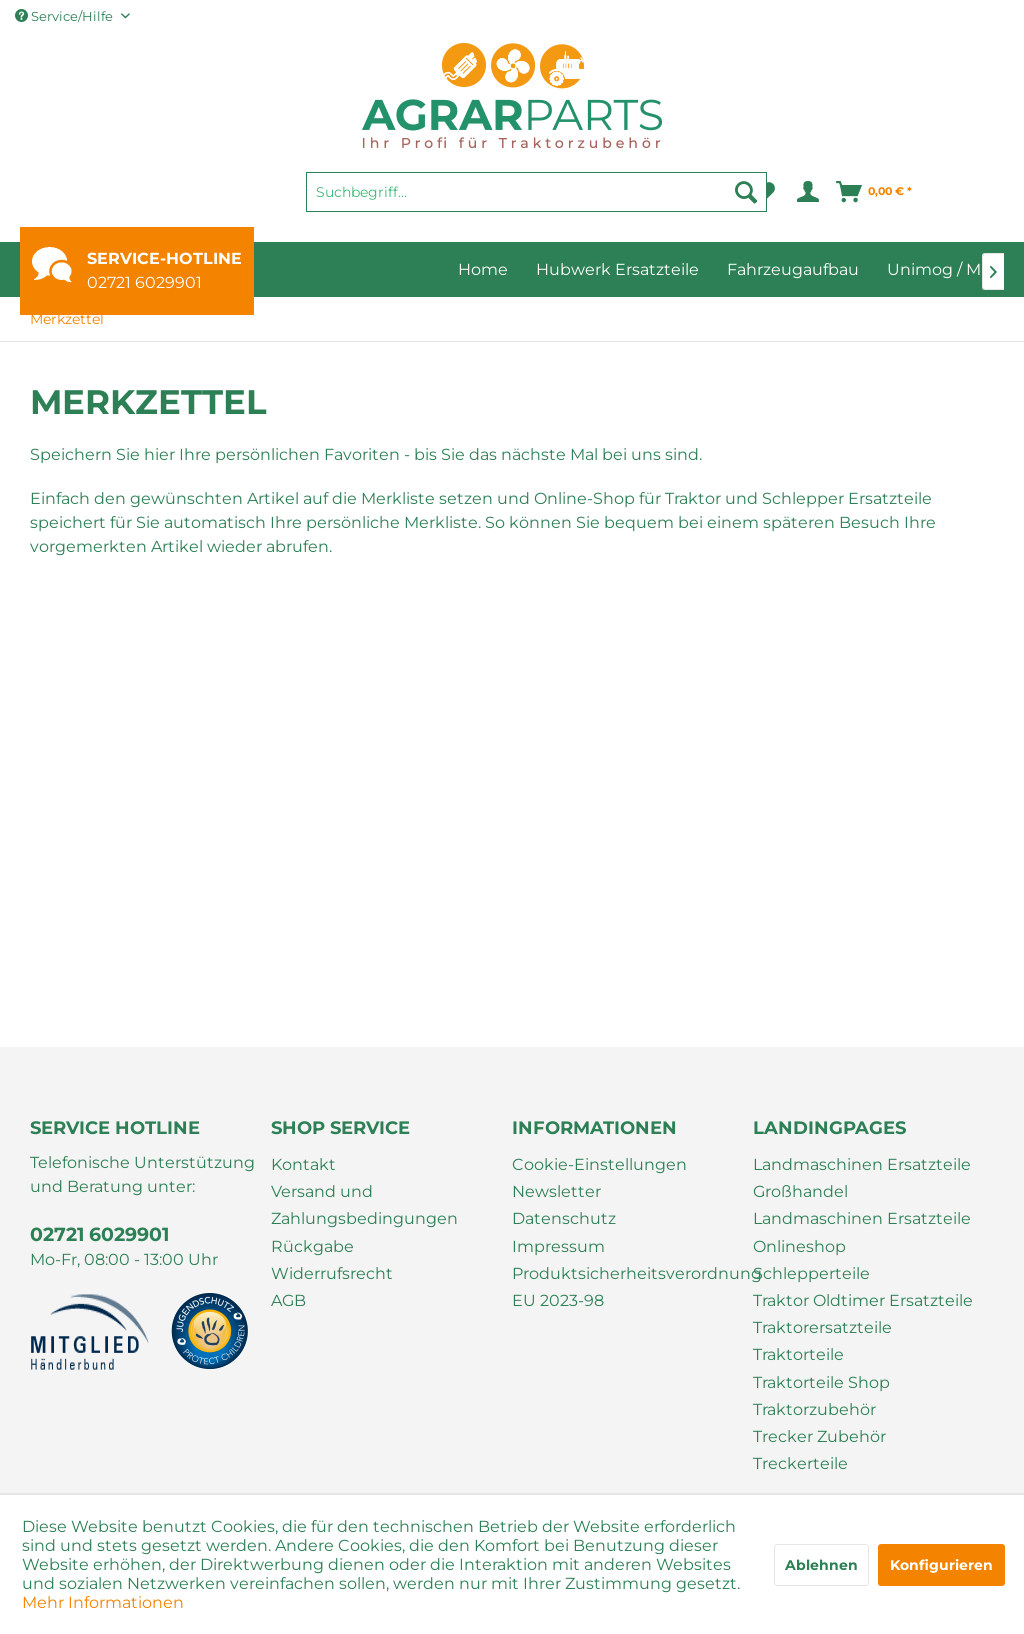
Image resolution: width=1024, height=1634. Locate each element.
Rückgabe (312, 1246)
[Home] (483, 269)
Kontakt (303, 1164)
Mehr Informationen (103, 1602)
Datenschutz (564, 1218)
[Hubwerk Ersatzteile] (617, 269)
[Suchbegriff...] (536, 192)
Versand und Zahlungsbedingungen (364, 1205)
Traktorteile (798, 1354)
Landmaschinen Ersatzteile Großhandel (862, 1178)
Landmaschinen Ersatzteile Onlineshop (862, 1232)
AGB (288, 1300)
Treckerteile (800, 1463)
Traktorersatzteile (822, 1327)
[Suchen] (746, 192)
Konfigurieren (941, 1565)
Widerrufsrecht (332, 1273)
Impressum (558, 1246)
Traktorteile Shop (821, 1382)
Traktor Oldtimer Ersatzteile (863, 1300)
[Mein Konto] (806, 192)
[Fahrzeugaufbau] (793, 269)
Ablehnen (821, 1565)
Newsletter (556, 1191)
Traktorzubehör (814, 1409)
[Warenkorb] (875, 192)
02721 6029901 (144, 282)
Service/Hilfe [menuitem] (65, 16)
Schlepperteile (811, 1273)
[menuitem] (536, 201)
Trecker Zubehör (819, 1436)
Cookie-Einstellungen (599, 1164)
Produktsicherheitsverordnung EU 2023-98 (627, 1287)
